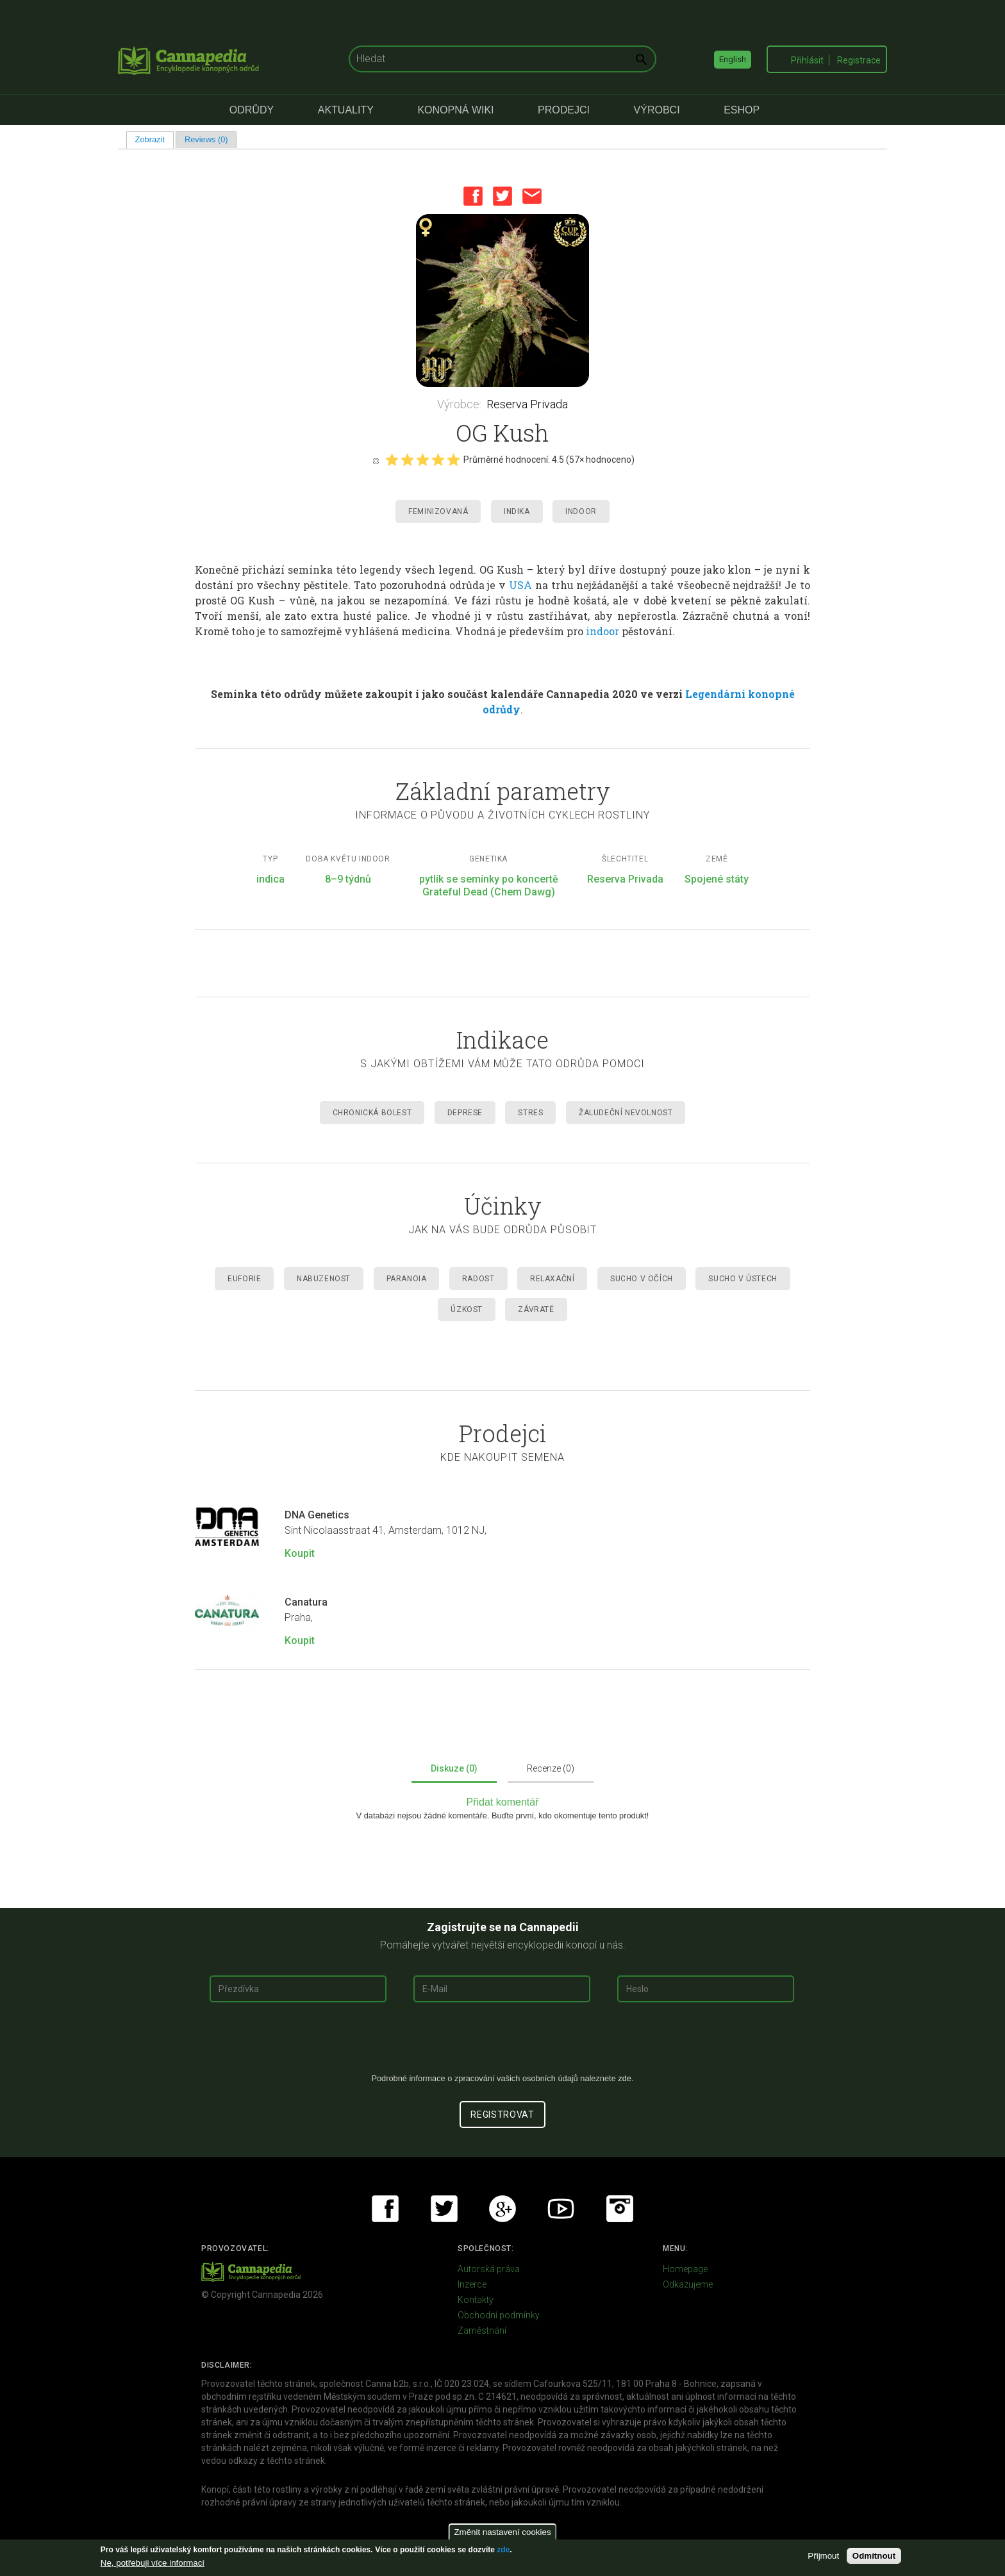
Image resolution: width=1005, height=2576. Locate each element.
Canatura (306, 1602)
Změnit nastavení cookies (502, 2532)
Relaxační (552, 1278)
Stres (530, 1112)
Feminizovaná (438, 511)
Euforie (244, 1278)
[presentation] (502, 2043)
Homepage (685, 2269)
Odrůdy (251, 109)
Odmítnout (873, 2556)
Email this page (532, 196)
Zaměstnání (482, 2330)
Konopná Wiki (455, 109)
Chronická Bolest (372, 1112)
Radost (478, 1278)
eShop (742, 109)
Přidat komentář (503, 1802)
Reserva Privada (527, 404)
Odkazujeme (688, 2284)
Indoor (581, 511)
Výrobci (657, 109)
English (732, 59)
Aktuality (346, 109)
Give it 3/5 (422, 459)
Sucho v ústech (742, 1278)
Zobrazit (154, 139)
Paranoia (406, 1278)
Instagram (620, 2209)
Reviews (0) (206, 139)
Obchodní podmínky (499, 2315)
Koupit (300, 1553)
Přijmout (823, 2556)
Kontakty (476, 2300)
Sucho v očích (641, 1278)
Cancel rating (375, 460)
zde (503, 2549)
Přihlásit (807, 60)
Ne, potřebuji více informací (152, 2563)
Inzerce (472, 2284)
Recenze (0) (550, 1768)
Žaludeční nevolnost (625, 1112)
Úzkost (467, 1309)
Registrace (859, 60)
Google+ (502, 2209)
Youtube (561, 2209)
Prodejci (564, 109)
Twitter (502, 196)
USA (520, 585)
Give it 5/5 (453, 459)
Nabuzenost (324, 1278)
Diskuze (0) (454, 1768)
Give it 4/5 (437, 459)
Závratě (536, 1309)
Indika (517, 511)
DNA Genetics (317, 1515)
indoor (602, 631)
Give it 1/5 (391, 459)
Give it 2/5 (407, 459)
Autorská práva (489, 2269)
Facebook (473, 196)
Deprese (465, 1112)
